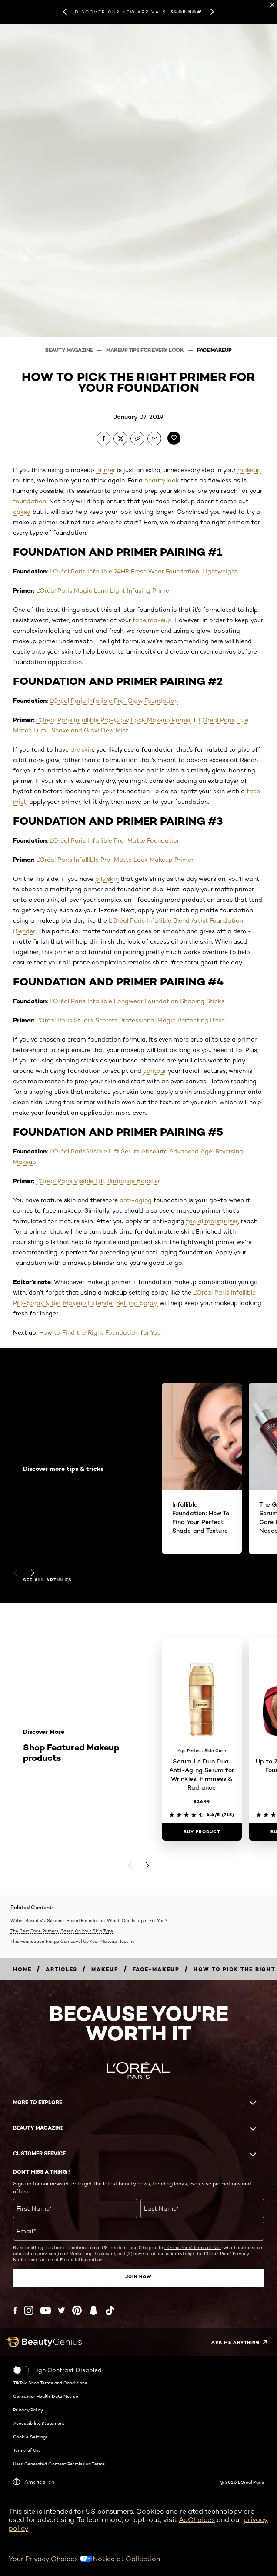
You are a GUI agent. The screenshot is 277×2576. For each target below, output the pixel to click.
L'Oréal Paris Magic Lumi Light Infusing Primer (103, 590)
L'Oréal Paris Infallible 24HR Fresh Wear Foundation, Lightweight (143, 571)
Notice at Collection (126, 2559)
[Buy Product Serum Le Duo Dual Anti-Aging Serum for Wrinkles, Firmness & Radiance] (202, 1832)
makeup (249, 469)
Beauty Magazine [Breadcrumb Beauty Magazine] (69, 350)
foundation (29, 501)
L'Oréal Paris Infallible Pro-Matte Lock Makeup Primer (115, 859)
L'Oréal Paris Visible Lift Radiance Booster (98, 1180)
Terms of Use (27, 2450)
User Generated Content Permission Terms (59, 2463)
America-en (33, 2481)
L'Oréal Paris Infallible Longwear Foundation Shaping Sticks (137, 1001)
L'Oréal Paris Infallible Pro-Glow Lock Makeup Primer (113, 719)
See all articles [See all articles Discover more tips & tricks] (47, 1580)
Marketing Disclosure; (93, 2253)
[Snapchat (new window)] (93, 2310)
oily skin (107, 878)
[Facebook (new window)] (15, 2310)
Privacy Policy (28, 2409)
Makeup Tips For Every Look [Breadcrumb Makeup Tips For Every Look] (145, 350)
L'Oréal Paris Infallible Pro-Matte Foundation (115, 840)
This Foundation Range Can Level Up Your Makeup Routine (72, 1941)
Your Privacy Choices (51, 2559)
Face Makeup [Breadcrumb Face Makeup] (214, 350)
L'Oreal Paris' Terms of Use (192, 2247)
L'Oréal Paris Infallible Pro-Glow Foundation (114, 700)
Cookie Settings (30, 2436)
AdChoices (197, 2519)
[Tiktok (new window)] (110, 2310)
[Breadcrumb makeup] (105, 1969)
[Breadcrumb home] (22, 1969)
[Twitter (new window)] (61, 2310)
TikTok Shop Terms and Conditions (50, 2382)
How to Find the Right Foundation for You (100, 1332)
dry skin (81, 749)
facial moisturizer (212, 1220)
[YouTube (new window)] (45, 2310)
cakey (21, 511)
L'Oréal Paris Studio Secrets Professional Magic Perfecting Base (130, 1020)
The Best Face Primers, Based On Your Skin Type (61, 1930)
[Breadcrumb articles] (61, 1969)
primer (105, 469)
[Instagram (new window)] (28, 2310)
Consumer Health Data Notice (45, 2396)
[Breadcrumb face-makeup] (156, 1969)
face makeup (152, 620)
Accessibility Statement (38, 2423)
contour (154, 1070)
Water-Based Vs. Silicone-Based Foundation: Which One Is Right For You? (88, 1920)
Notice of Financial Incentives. (71, 2259)
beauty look (161, 480)
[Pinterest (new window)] (77, 2310)
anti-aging (136, 1200)
